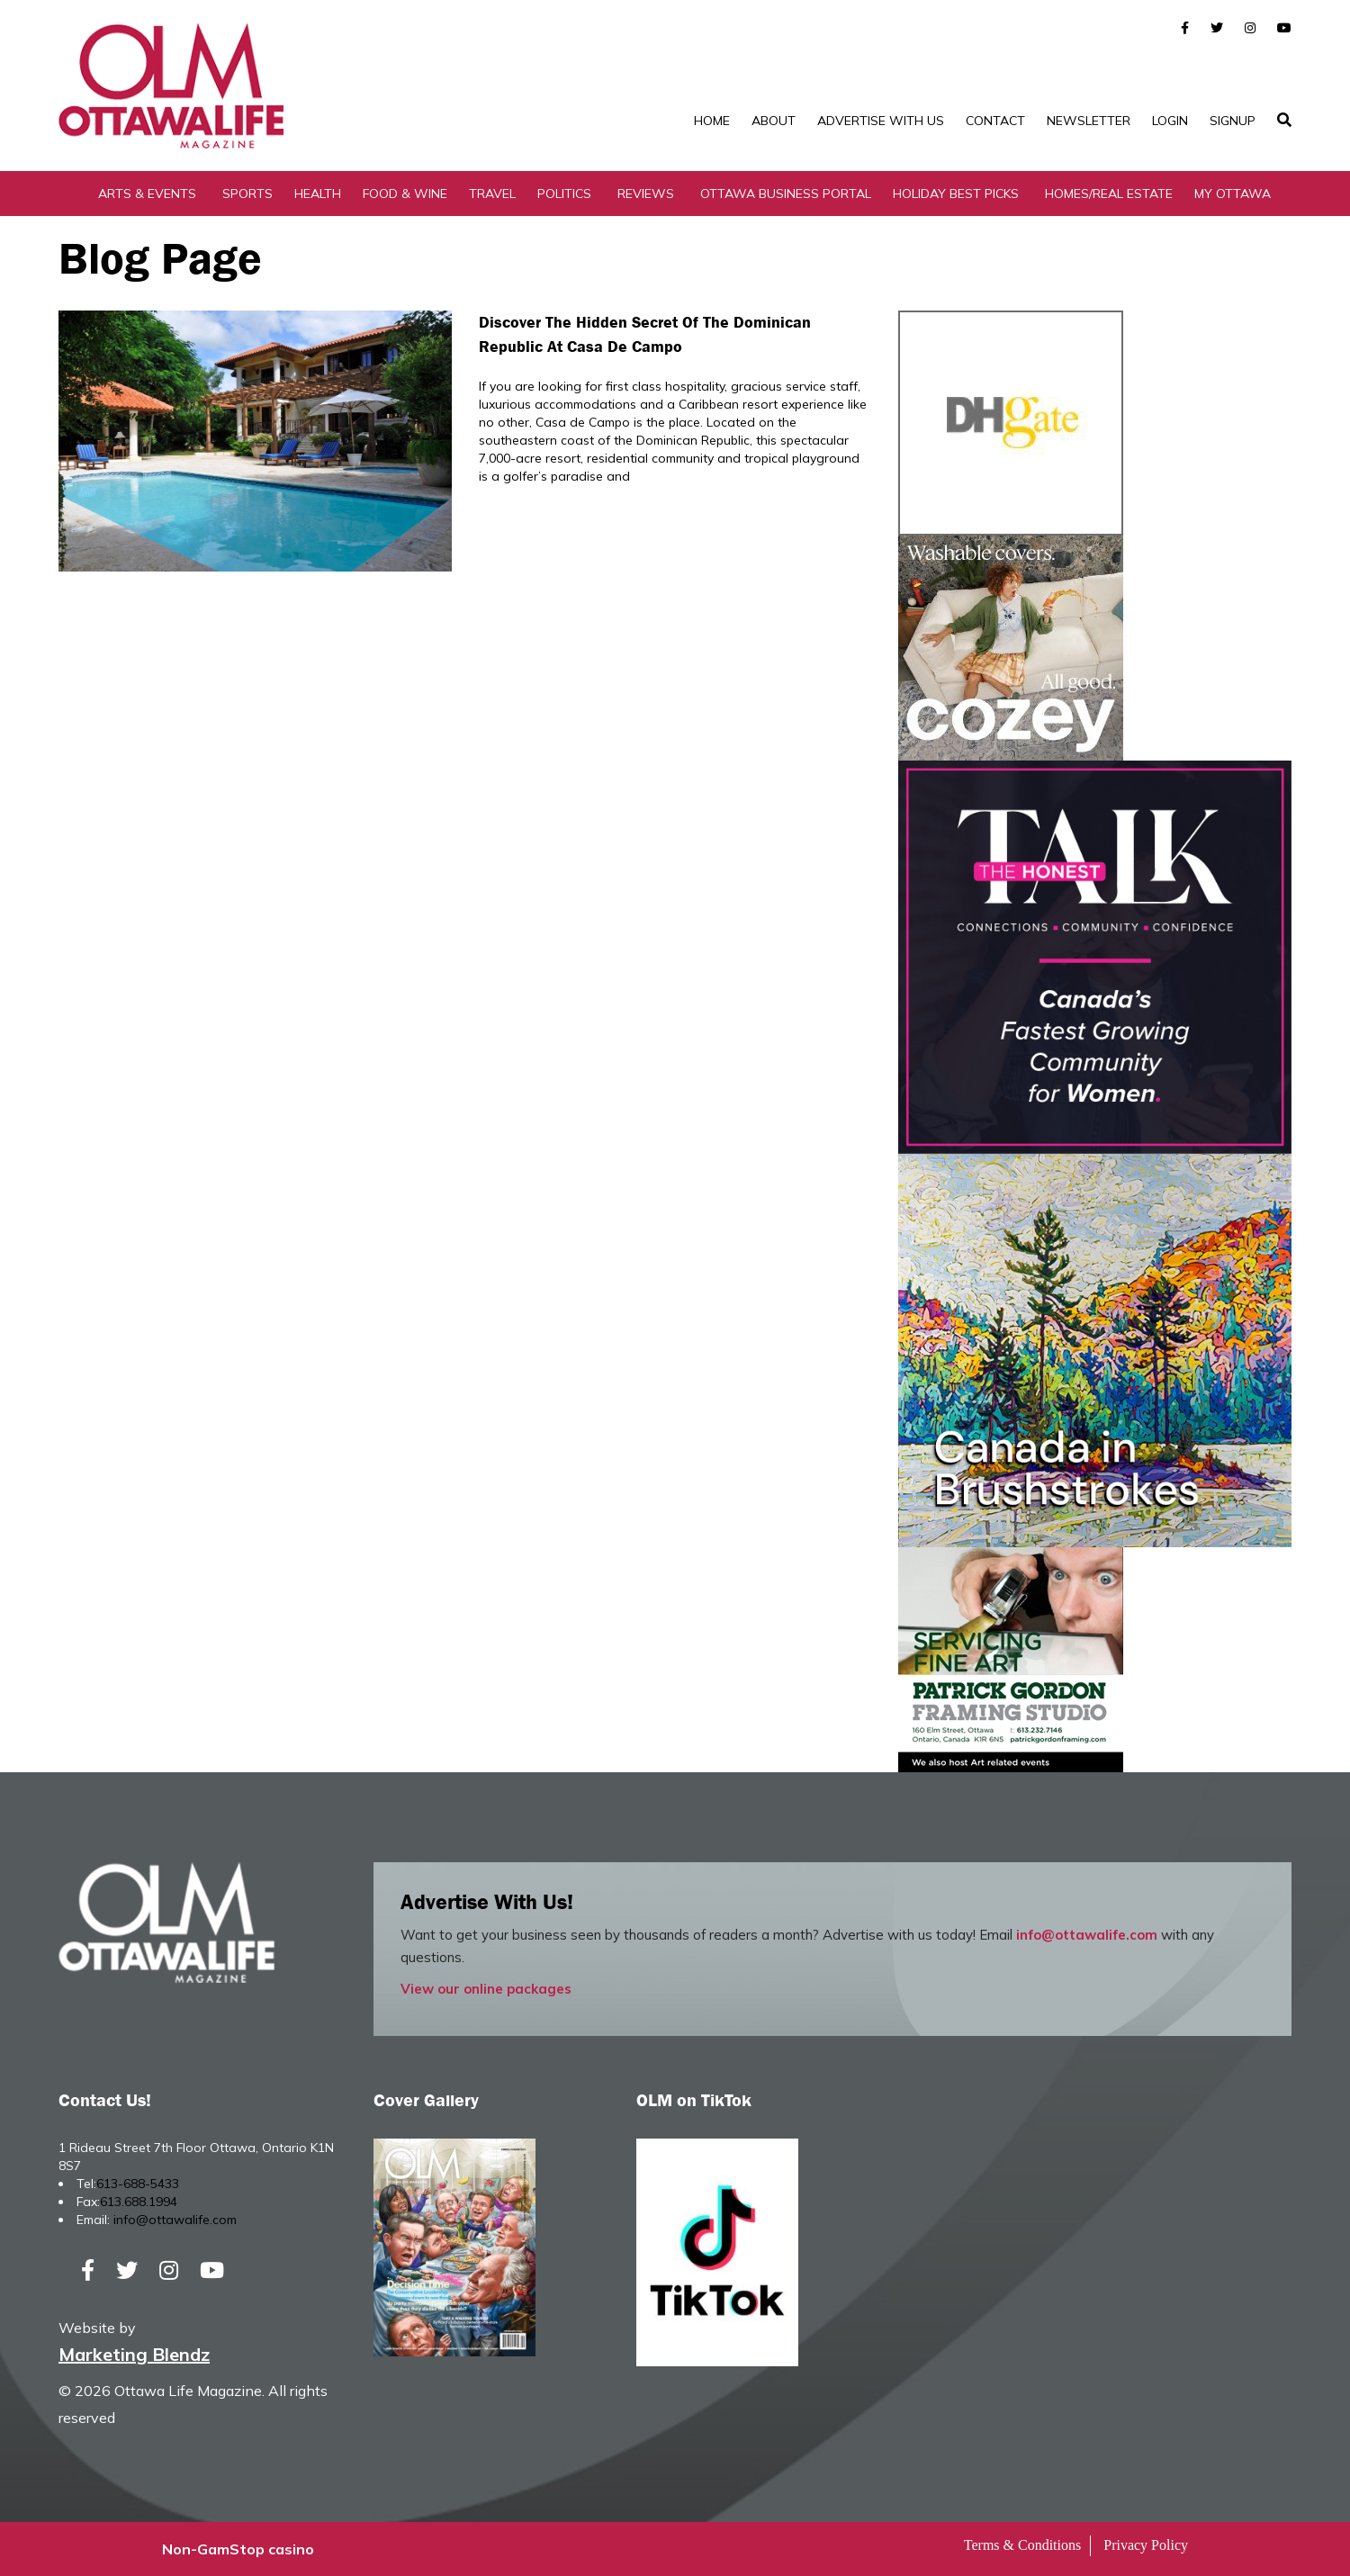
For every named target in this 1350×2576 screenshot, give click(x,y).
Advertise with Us (880, 121)
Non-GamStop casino (238, 2549)
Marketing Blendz (134, 2354)
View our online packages (486, 1988)
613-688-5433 (137, 2183)
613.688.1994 (138, 2201)
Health (317, 193)
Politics (564, 193)
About (774, 121)
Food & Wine (405, 193)
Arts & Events (147, 193)
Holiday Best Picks (956, 193)
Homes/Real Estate (1109, 193)
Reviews (645, 193)
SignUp (1233, 121)
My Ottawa (1232, 193)
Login (1170, 121)
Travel (492, 193)
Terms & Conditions (1022, 2545)
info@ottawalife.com (1086, 1934)
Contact (995, 121)
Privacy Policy (1145, 2545)
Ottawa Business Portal (785, 193)
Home (712, 121)
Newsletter (1088, 121)
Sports (247, 193)
